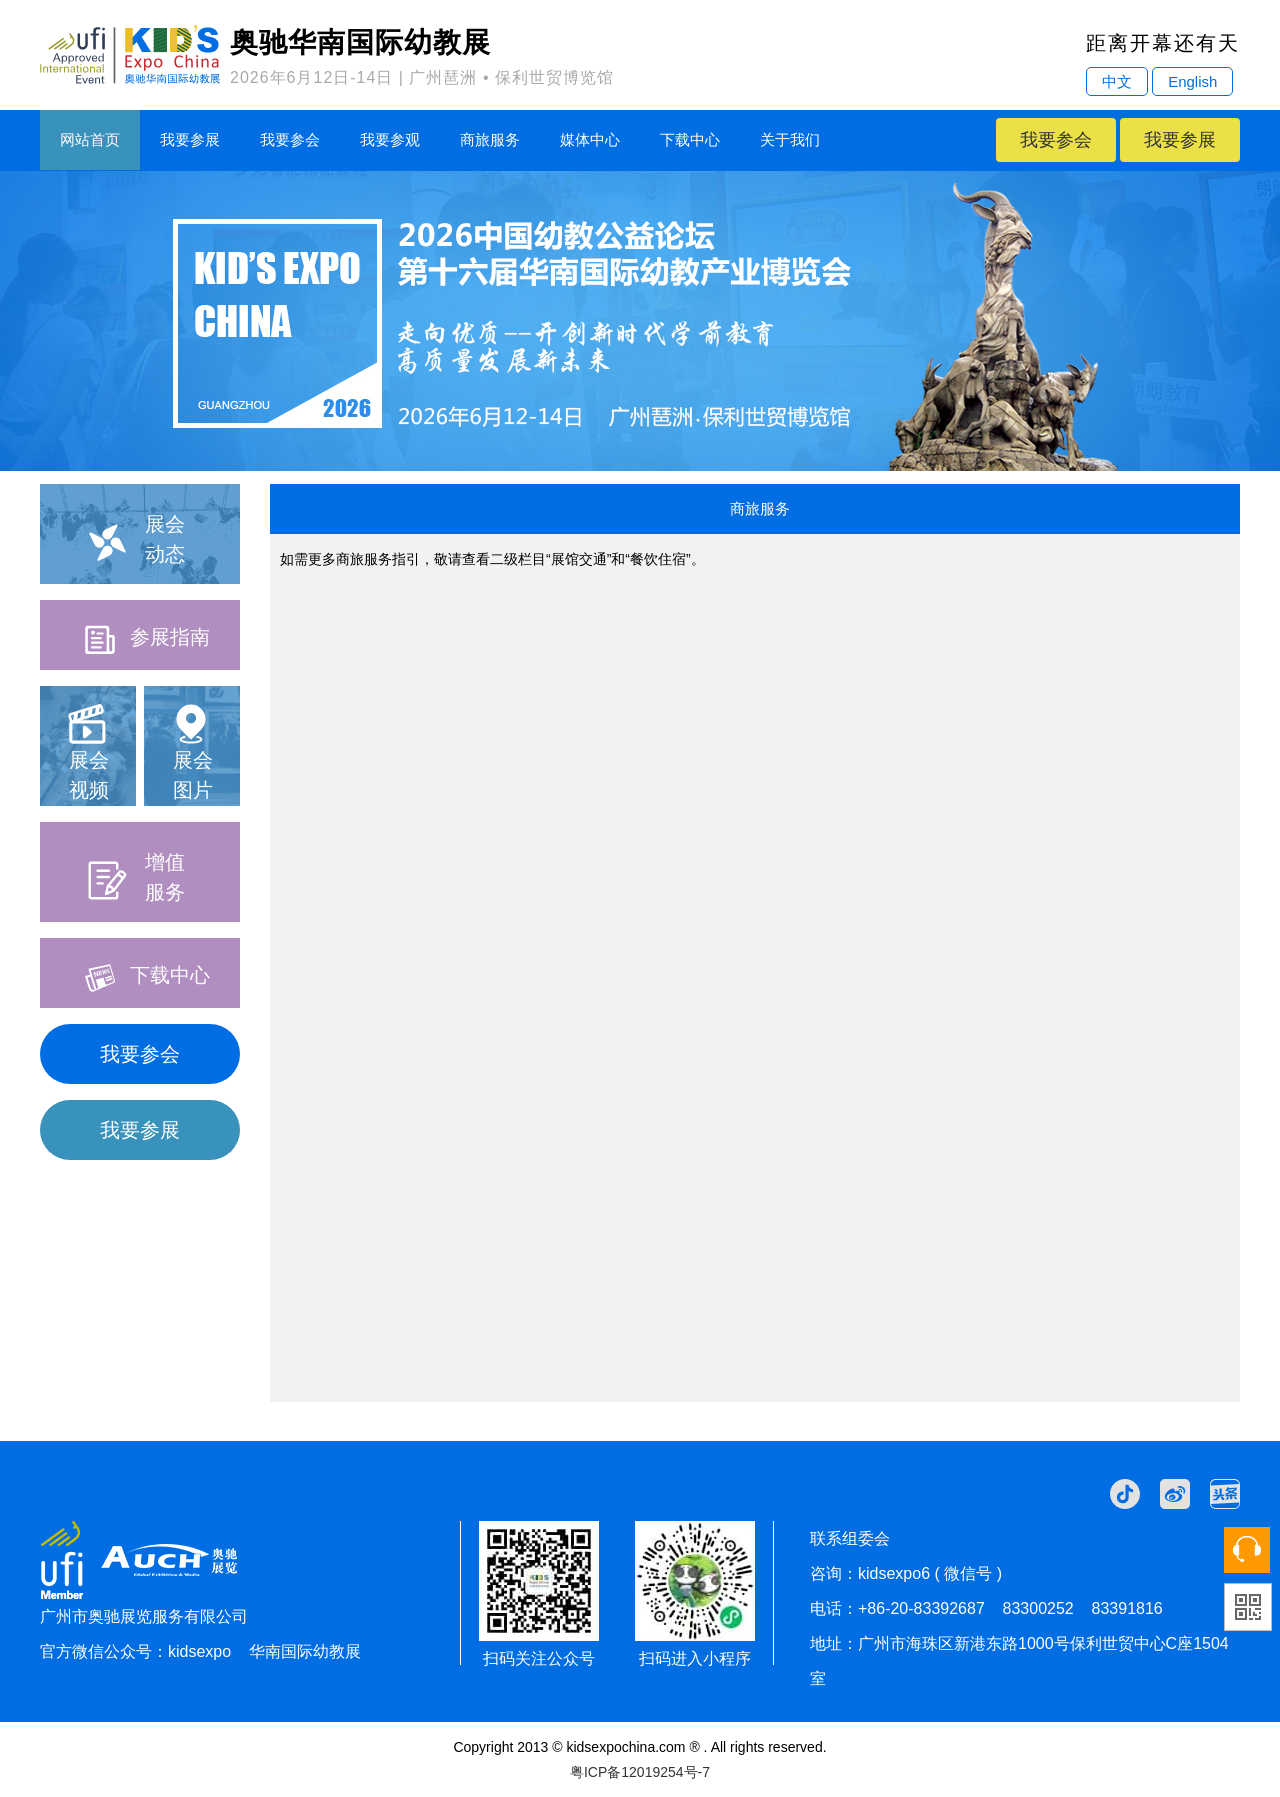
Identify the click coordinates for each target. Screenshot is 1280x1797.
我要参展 (190, 139)
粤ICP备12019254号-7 (640, 1772)
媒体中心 (590, 139)
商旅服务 (490, 139)
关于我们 (790, 139)
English (1192, 81)
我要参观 (390, 139)
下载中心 (690, 139)
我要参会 (290, 139)
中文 (1117, 81)
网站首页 (90, 139)
